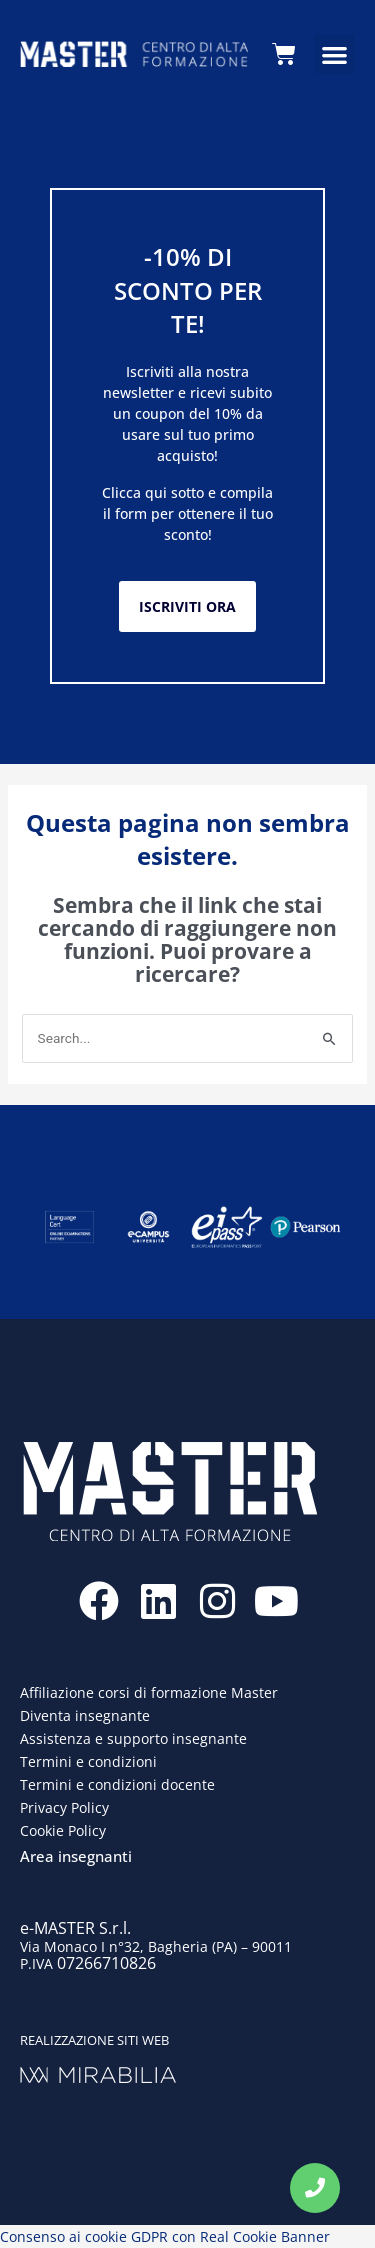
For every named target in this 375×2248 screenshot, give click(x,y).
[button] (334, 54)
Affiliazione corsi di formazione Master (149, 1692)
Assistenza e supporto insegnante (133, 1738)
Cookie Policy (63, 1830)
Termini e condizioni (88, 1761)
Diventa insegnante (85, 1715)
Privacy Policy (64, 1807)
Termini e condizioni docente (117, 1784)
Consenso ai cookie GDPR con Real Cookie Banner (165, 2236)
